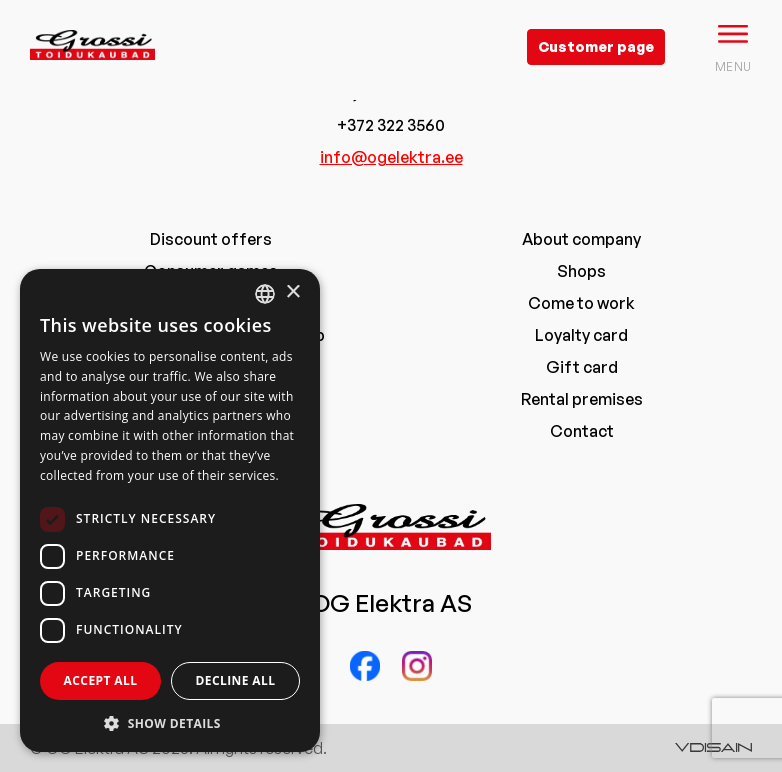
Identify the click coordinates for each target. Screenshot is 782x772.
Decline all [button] (236, 680)
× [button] (292, 292)
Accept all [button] (101, 680)
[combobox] (265, 294)
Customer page (596, 46)
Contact (582, 431)
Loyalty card (581, 335)
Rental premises (582, 399)
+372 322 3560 (391, 125)
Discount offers (211, 239)
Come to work (581, 303)
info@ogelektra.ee (391, 157)
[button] (170, 722)
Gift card (582, 367)
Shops (581, 271)
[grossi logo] (92, 76)
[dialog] (170, 510)
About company (581, 239)
